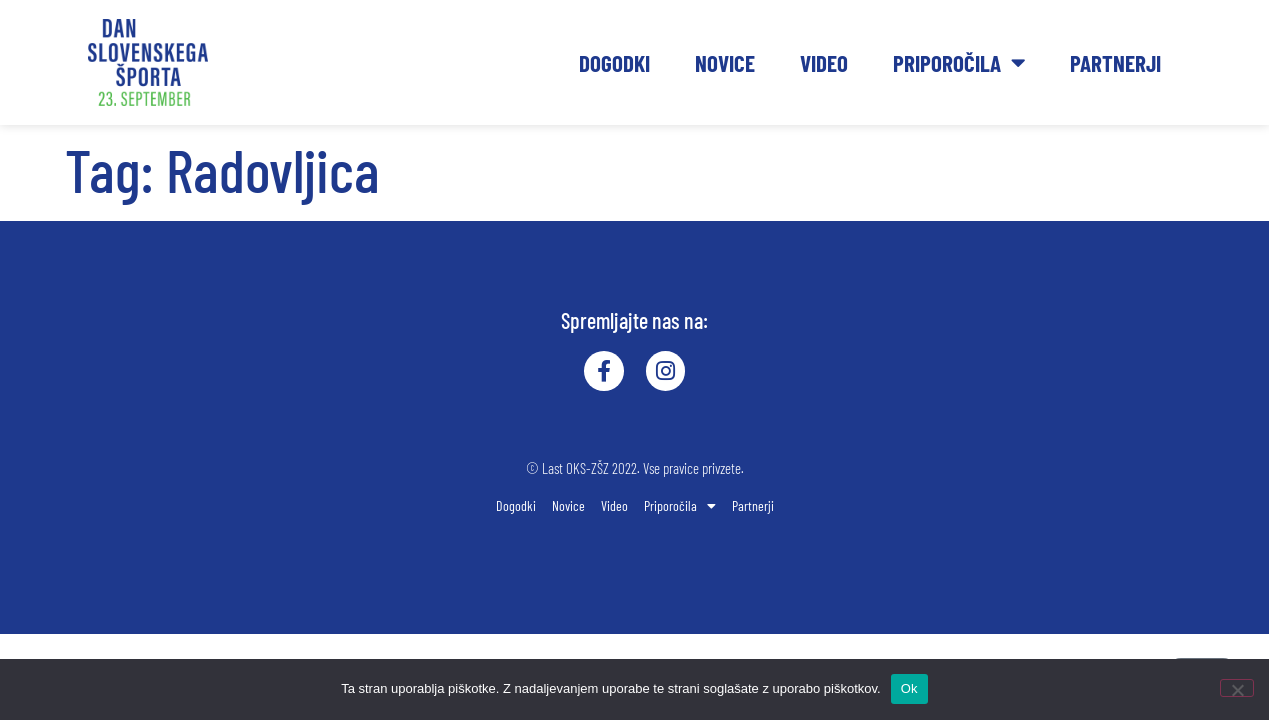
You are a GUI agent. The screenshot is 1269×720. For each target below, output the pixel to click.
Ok (909, 688)
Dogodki (614, 63)
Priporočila (959, 62)
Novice (725, 63)
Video (824, 63)
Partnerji (1115, 63)
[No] (1237, 688)
